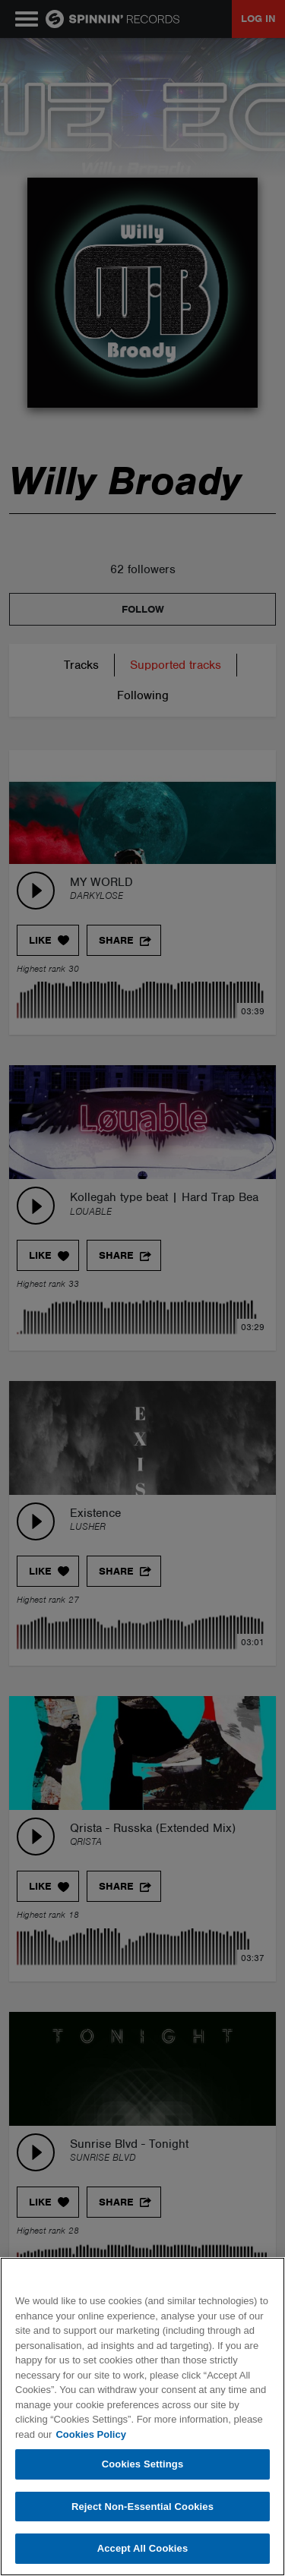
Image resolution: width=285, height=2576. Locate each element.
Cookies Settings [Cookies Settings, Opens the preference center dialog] (143, 2464)
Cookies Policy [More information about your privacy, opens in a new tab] (90, 2434)
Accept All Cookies (142, 2548)
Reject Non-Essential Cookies (142, 2506)
